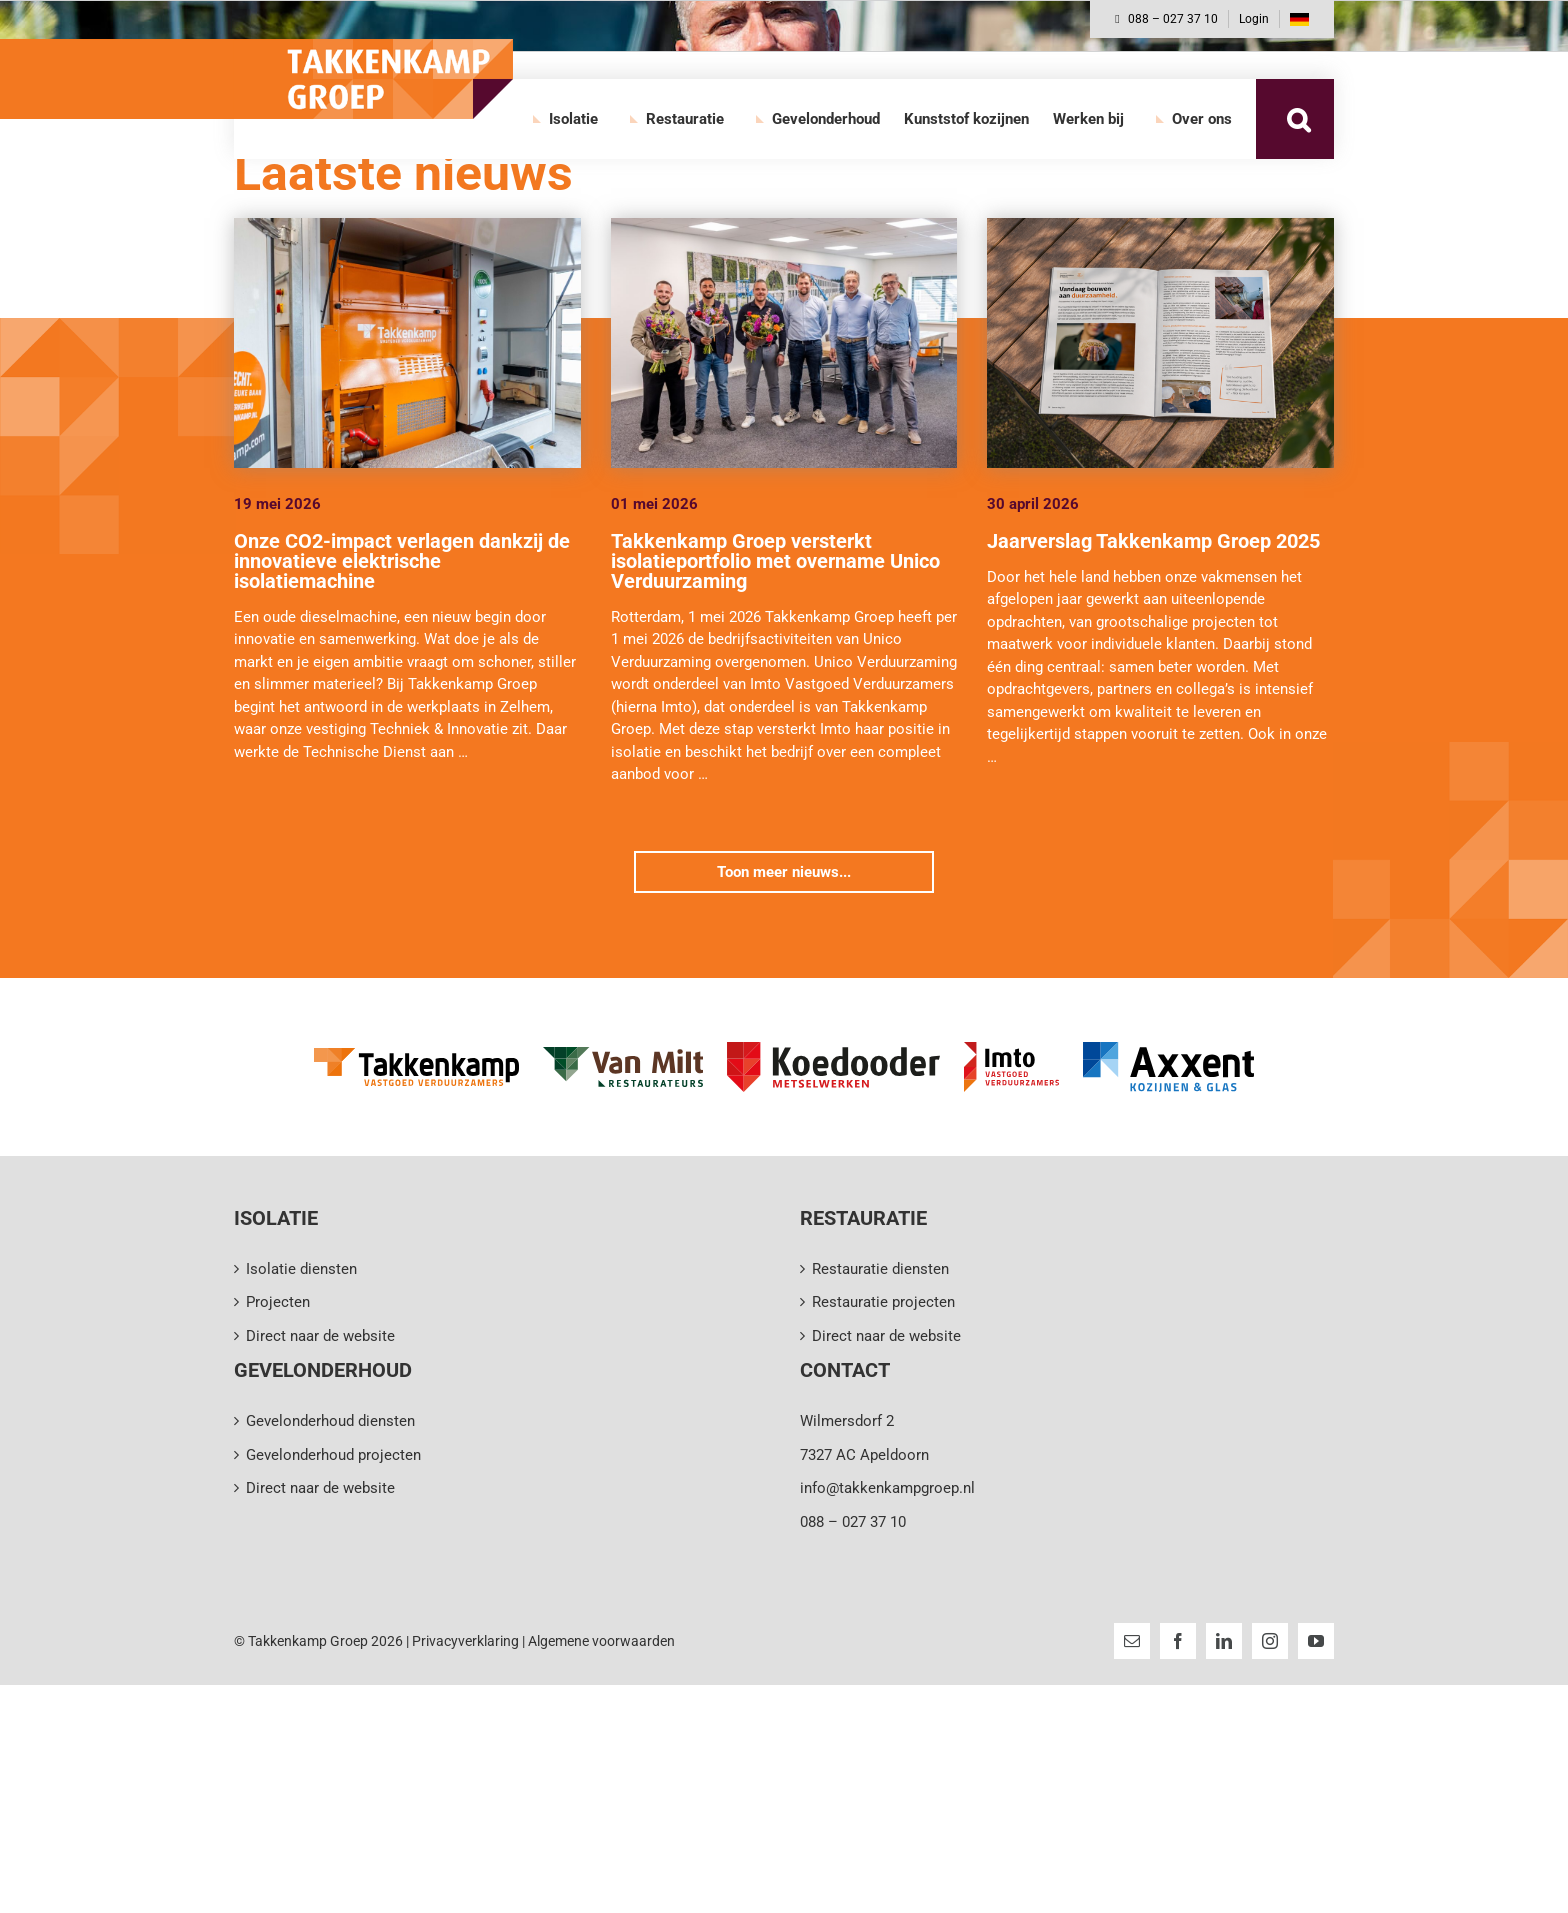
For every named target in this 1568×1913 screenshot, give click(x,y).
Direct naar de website (320, 1336)
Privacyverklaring (465, 1641)
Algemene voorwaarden (601, 1641)
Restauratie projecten (883, 1302)
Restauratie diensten (880, 1269)
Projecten (278, 1302)
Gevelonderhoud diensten (330, 1421)
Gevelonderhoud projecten (333, 1455)
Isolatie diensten (301, 1269)
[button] (1298, 119)
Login (1254, 19)
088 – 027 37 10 (1166, 19)
